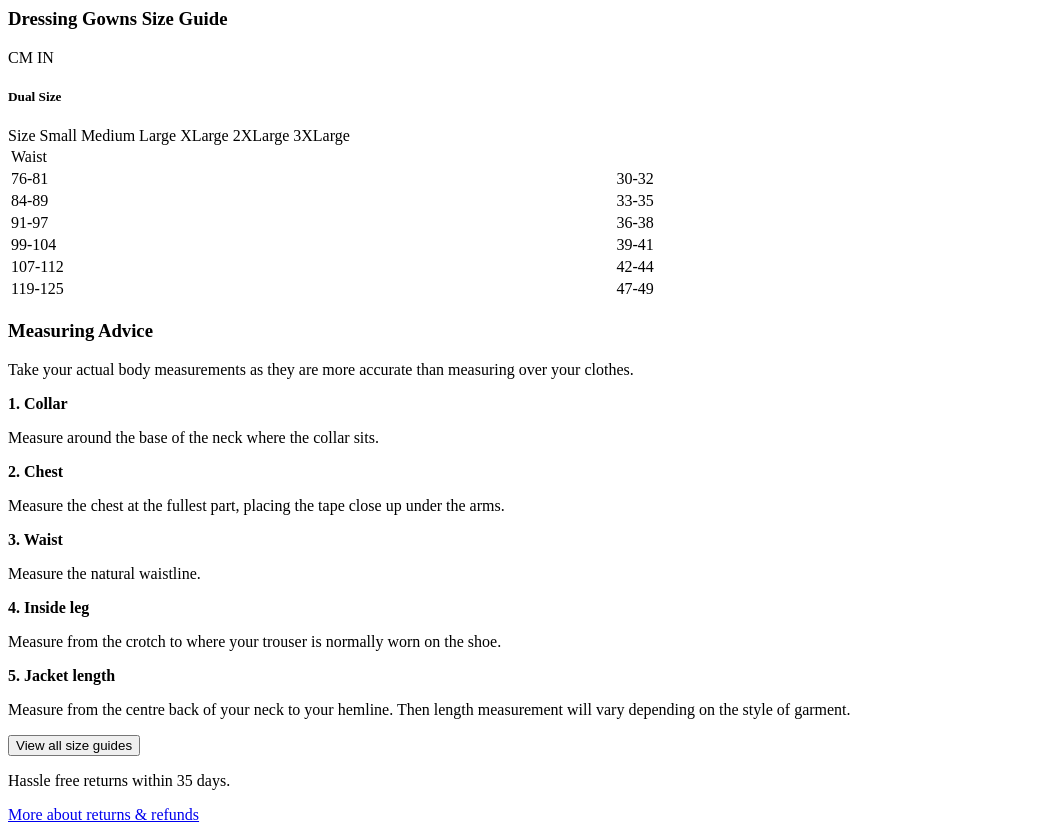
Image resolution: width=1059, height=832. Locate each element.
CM (20, 57)
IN (45, 57)
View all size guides (74, 745)
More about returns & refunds (103, 814)
